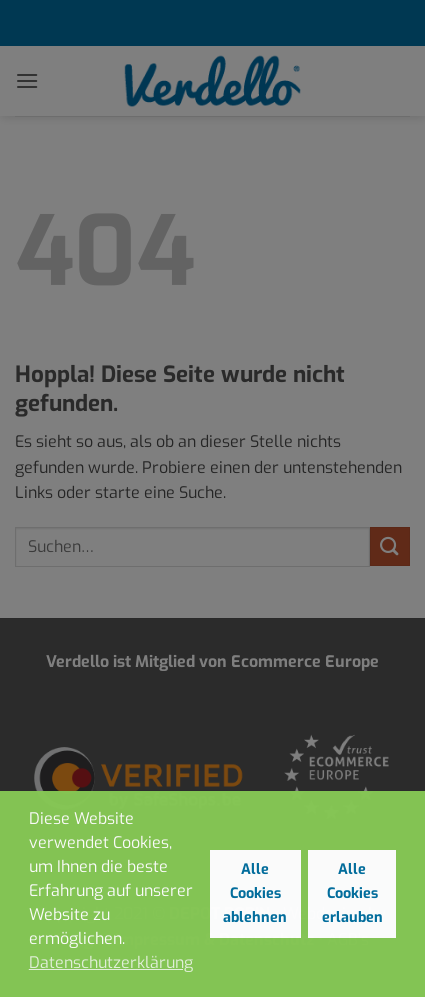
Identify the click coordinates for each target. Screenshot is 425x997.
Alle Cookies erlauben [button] (352, 893)
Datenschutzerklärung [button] (111, 962)
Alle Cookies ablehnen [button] (255, 893)
